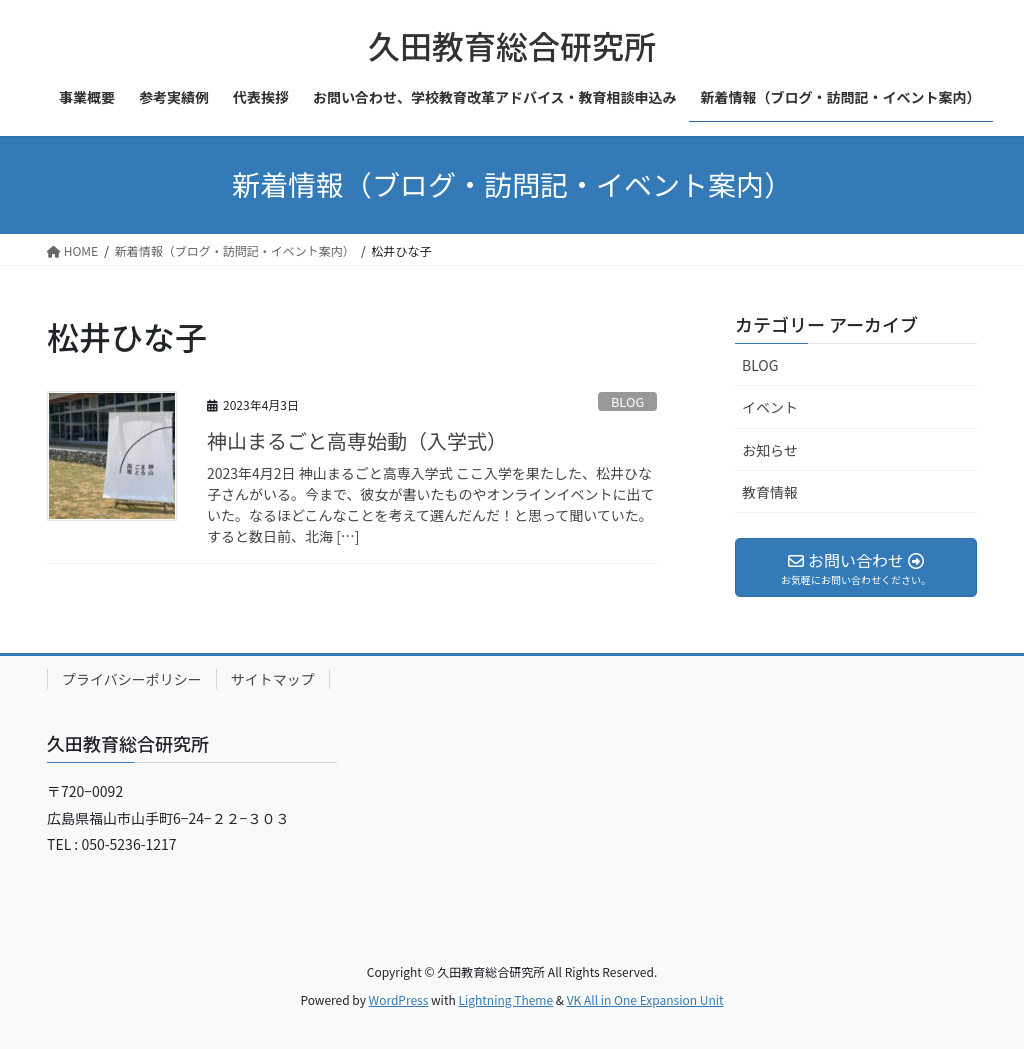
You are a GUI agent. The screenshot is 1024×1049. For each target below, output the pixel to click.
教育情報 (770, 492)
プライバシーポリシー (132, 679)
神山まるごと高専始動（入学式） (357, 440)
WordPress (399, 999)
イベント (770, 407)
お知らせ (770, 450)
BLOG (627, 401)
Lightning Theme (505, 999)
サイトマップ (273, 679)
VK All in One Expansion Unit (645, 999)
